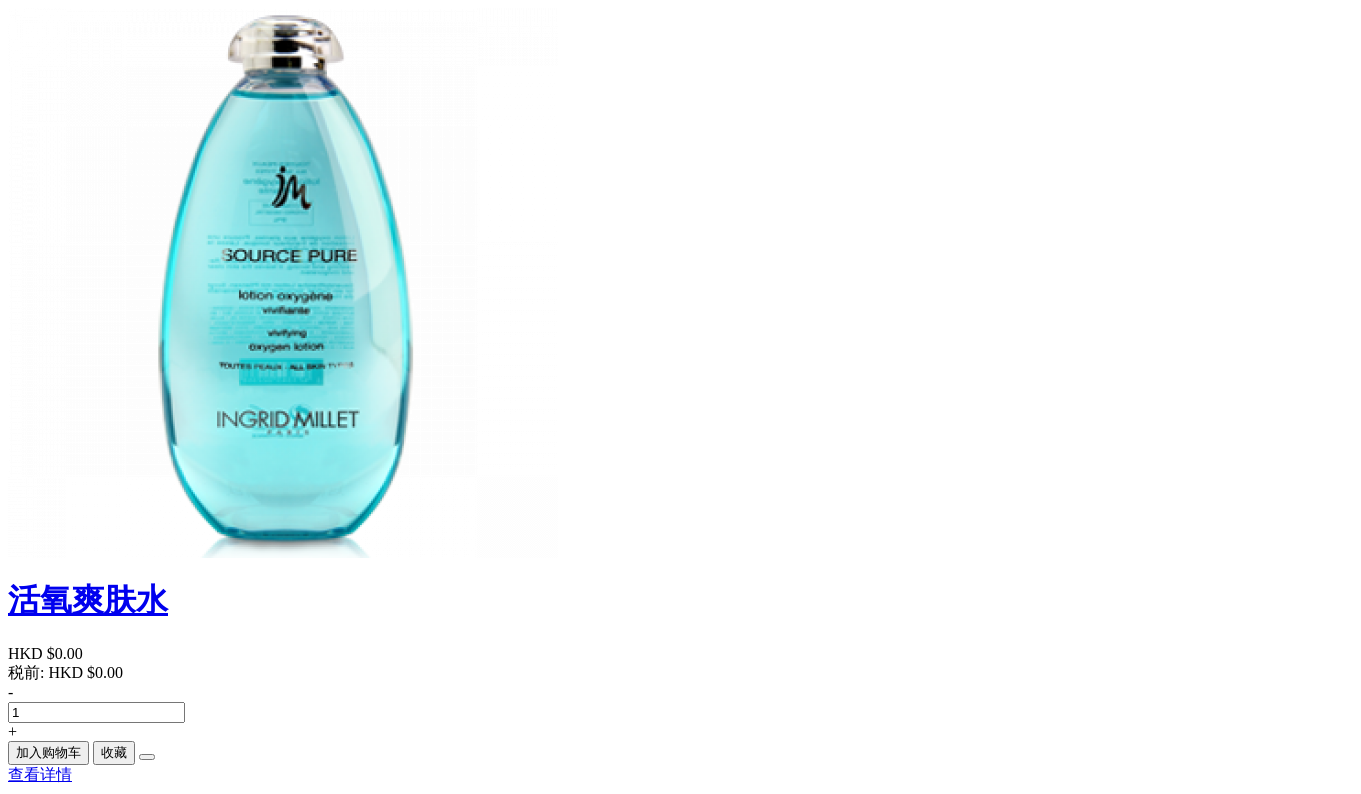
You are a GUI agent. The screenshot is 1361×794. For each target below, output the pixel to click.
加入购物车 (48, 752)
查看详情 (40, 774)
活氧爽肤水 (88, 600)
